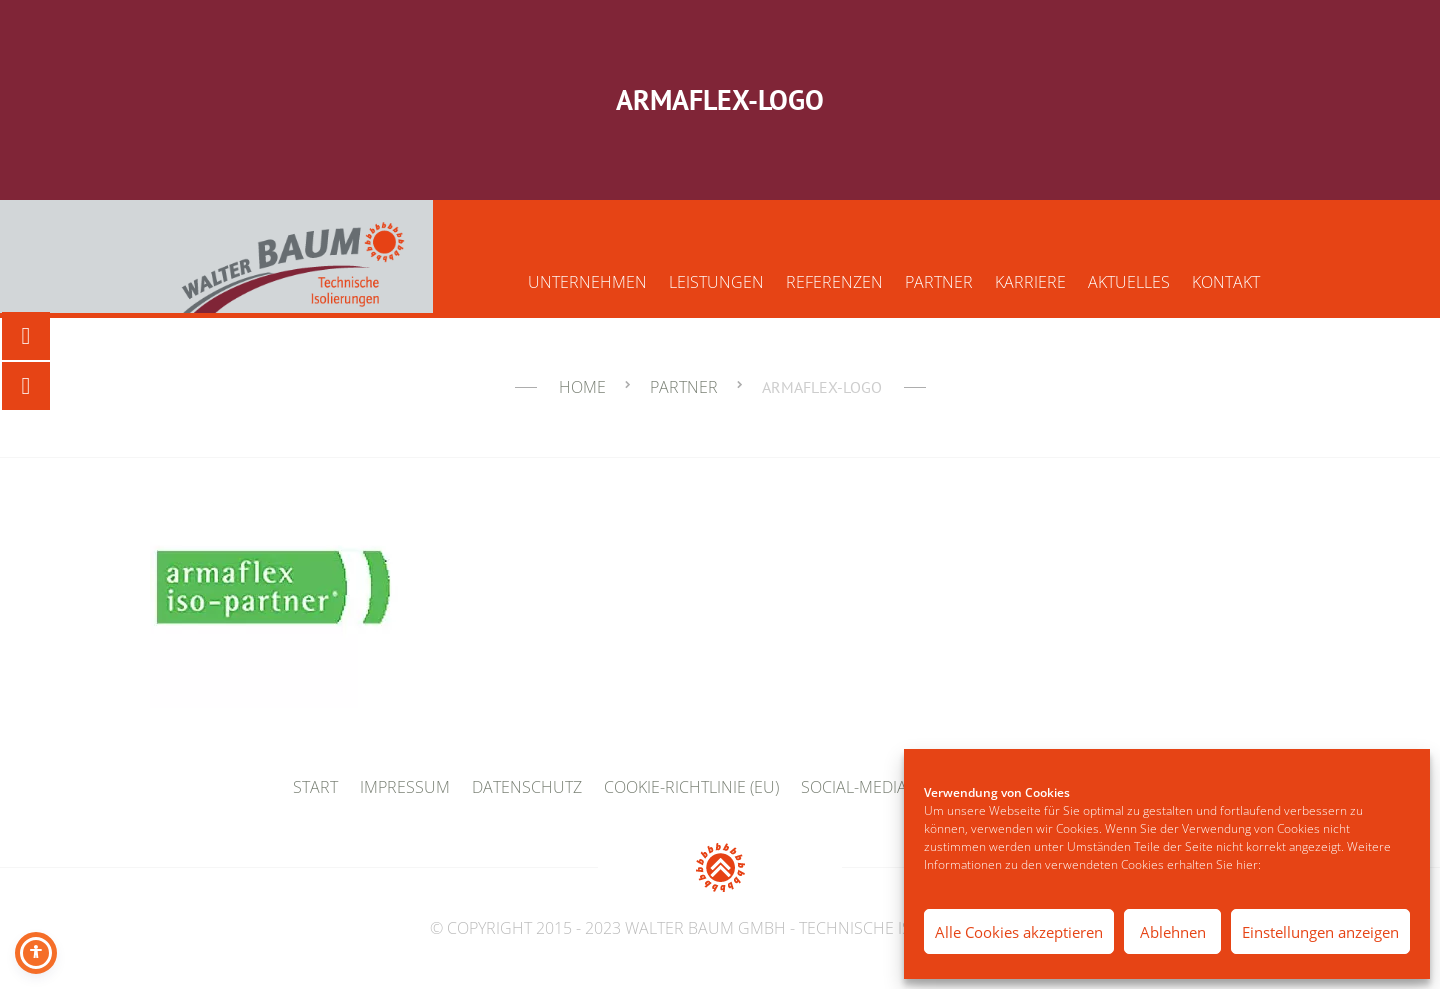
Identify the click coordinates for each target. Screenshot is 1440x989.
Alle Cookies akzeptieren (1019, 932)
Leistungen (716, 282)
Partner (939, 282)
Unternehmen (587, 282)
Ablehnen (1173, 932)
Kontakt (1226, 282)
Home (582, 387)
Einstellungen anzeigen (1320, 932)
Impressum (405, 787)
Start (315, 787)
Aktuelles (1129, 282)
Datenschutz (527, 787)
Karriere (1030, 282)
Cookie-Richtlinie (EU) (691, 787)
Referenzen (834, 282)
